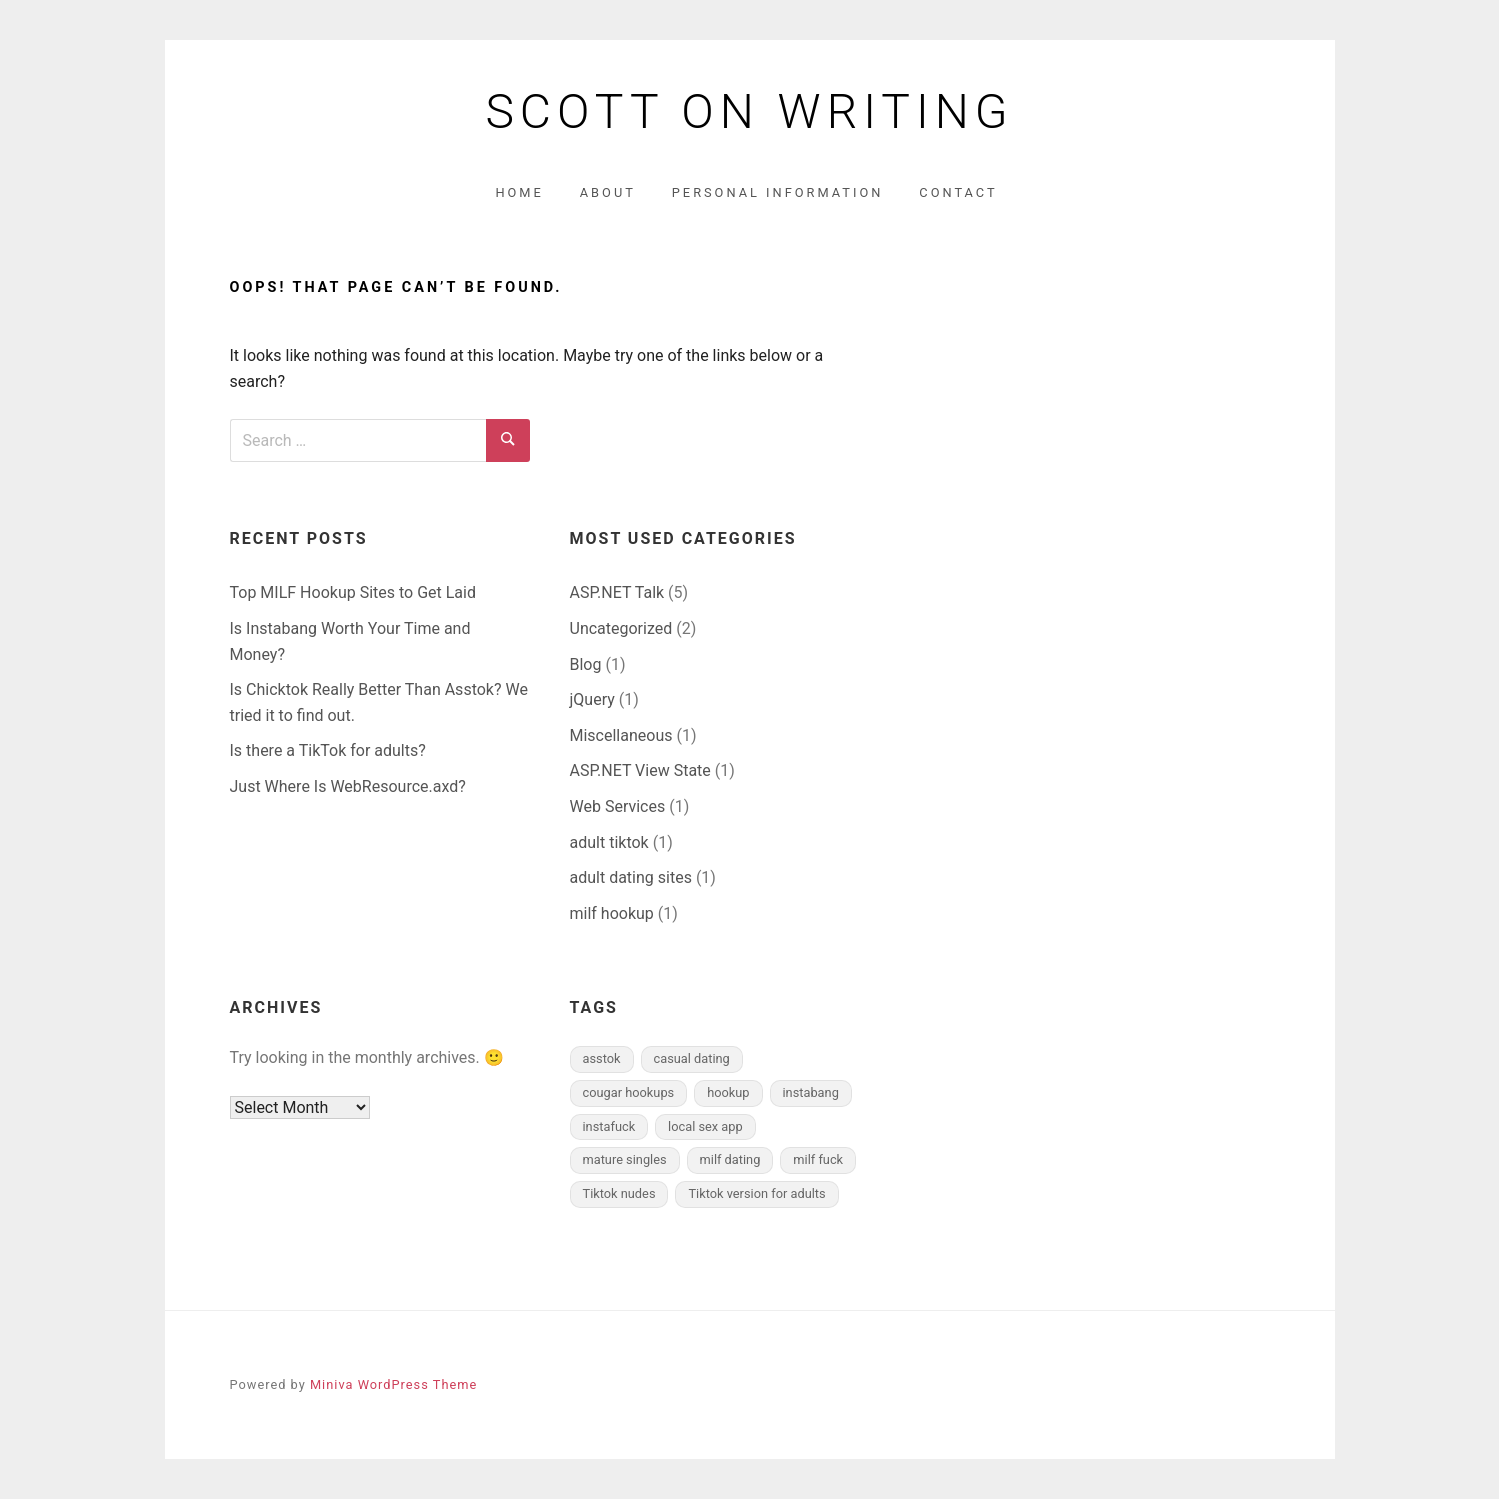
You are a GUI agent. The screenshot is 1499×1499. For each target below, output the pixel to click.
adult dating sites (631, 877)
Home (519, 192)
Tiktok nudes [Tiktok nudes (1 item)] (619, 1193)
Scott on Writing (749, 112)
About (608, 192)
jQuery (592, 699)
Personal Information (778, 192)
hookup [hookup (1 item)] (728, 1092)
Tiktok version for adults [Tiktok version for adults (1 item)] (756, 1193)
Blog (586, 664)
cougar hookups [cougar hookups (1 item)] (629, 1092)
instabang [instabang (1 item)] (811, 1092)
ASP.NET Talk (617, 592)
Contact (958, 192)
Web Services (618, 806)
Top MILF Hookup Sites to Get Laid (353, 592)
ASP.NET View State (640, 770)
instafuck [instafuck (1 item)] (609, 1126)
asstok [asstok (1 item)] (602, 1058)
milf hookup (612, 913)
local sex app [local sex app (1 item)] (705, 1126)
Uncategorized (621, 628)
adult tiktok (609, 842)
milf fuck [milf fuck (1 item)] (818, 1159)
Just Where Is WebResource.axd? (348, 786)
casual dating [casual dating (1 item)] (692, 1058)
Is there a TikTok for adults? (328, 750)
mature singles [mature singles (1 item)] (625, 1159)
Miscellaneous (621, 735)
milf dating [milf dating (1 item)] (730, 1159)
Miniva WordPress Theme (393, 1384)
